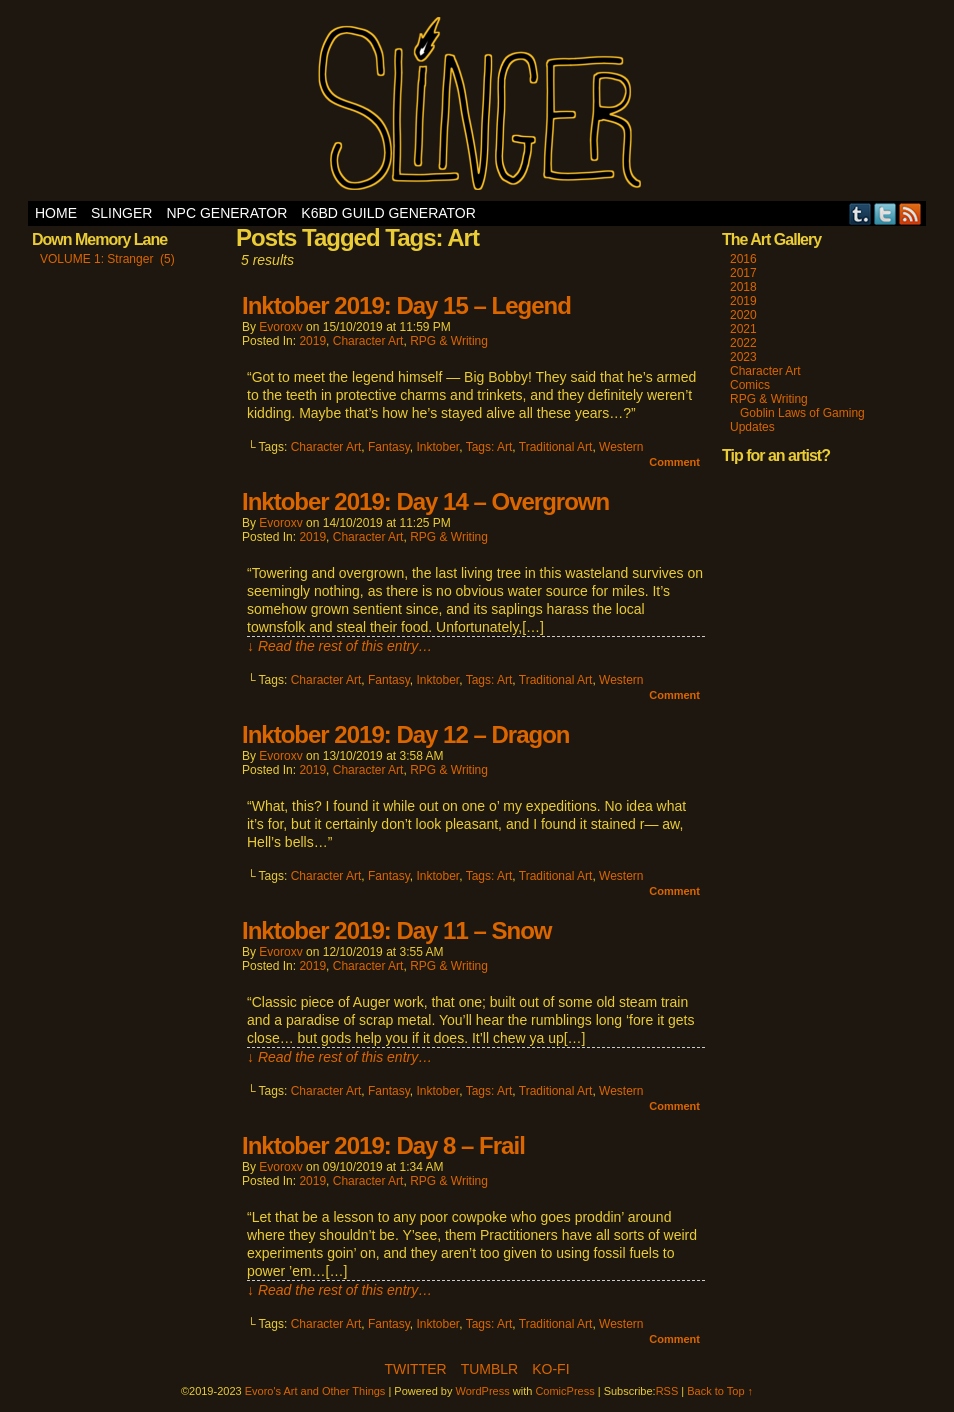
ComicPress (564, 1391)
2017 (743, 273)
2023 (743, 357)
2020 (743, 315)
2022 (743, 343)
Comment (674, 462)
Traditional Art (556, 447)
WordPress (483, 1391)
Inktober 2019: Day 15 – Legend (406, 305)
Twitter (885, 213)
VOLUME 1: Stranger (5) (107, 259)
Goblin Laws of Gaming (802, 413)
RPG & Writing (449, 341)
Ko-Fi (550, 1369)
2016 (743, 259)
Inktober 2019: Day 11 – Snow (396, 930)
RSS (910, 213)
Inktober (437, 447)
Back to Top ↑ (720, 1391)
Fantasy (389, 447)
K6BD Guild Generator (388, 213)
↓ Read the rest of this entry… (339, 646)
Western (621, 447)
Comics (750, 385)
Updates (752, 427)
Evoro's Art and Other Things (477, 105)
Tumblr (860, 213)
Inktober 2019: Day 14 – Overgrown (425, 501)
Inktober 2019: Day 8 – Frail (383, 1145)
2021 (743, 329)
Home (56, 213)
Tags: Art (489, 447)
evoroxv (280, 327)
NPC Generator (226, 213)
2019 (312, 341)
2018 (743, 287)
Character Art (368, 341)
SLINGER (121, 213)
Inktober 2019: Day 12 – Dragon (405, 734)
